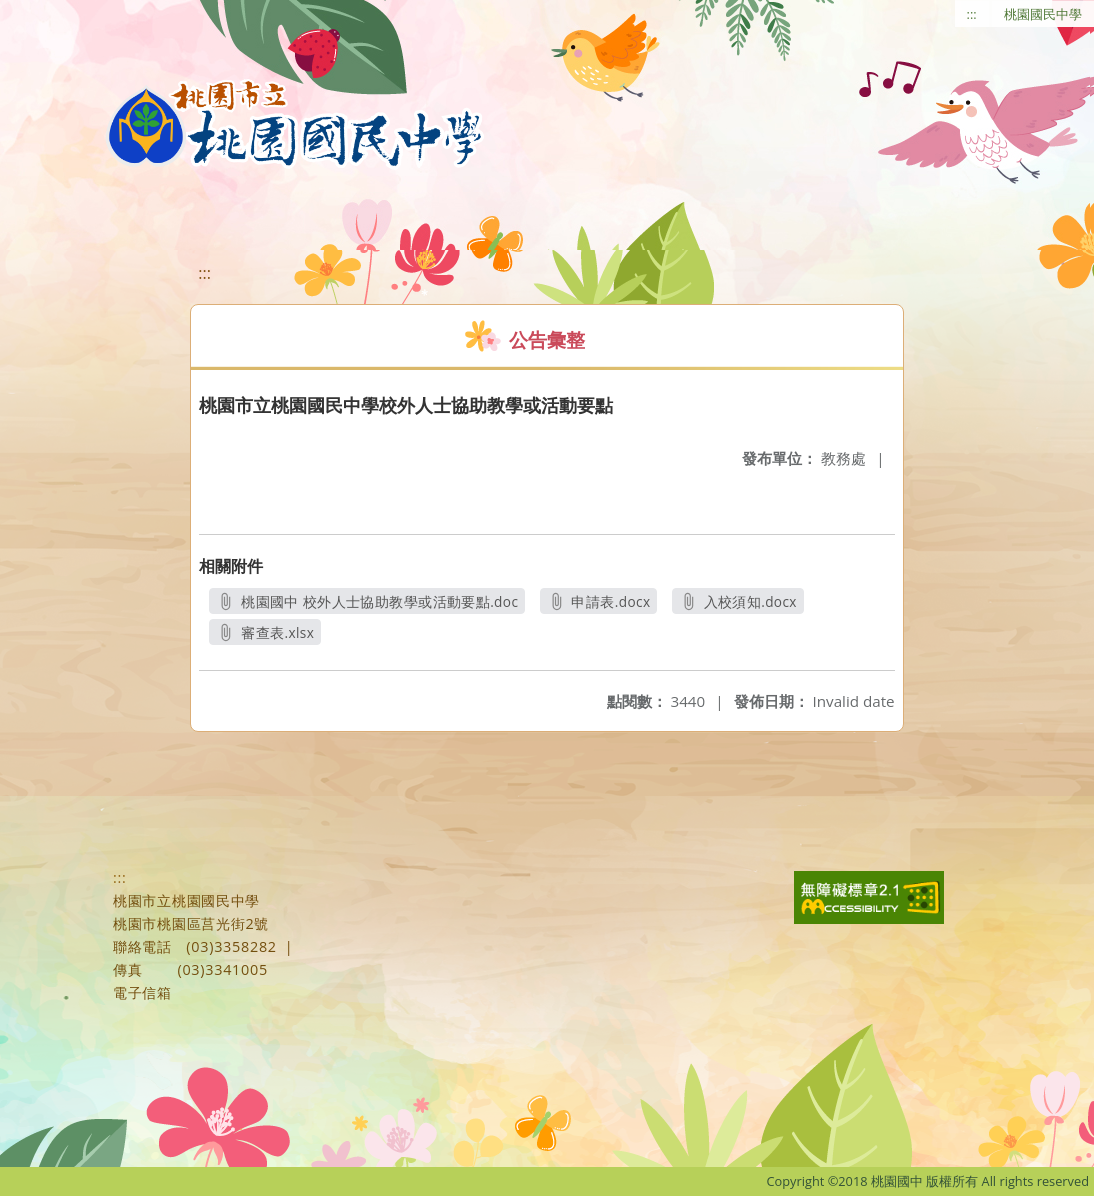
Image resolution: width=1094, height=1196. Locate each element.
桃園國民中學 (1043, 14)
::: (972, 14)
